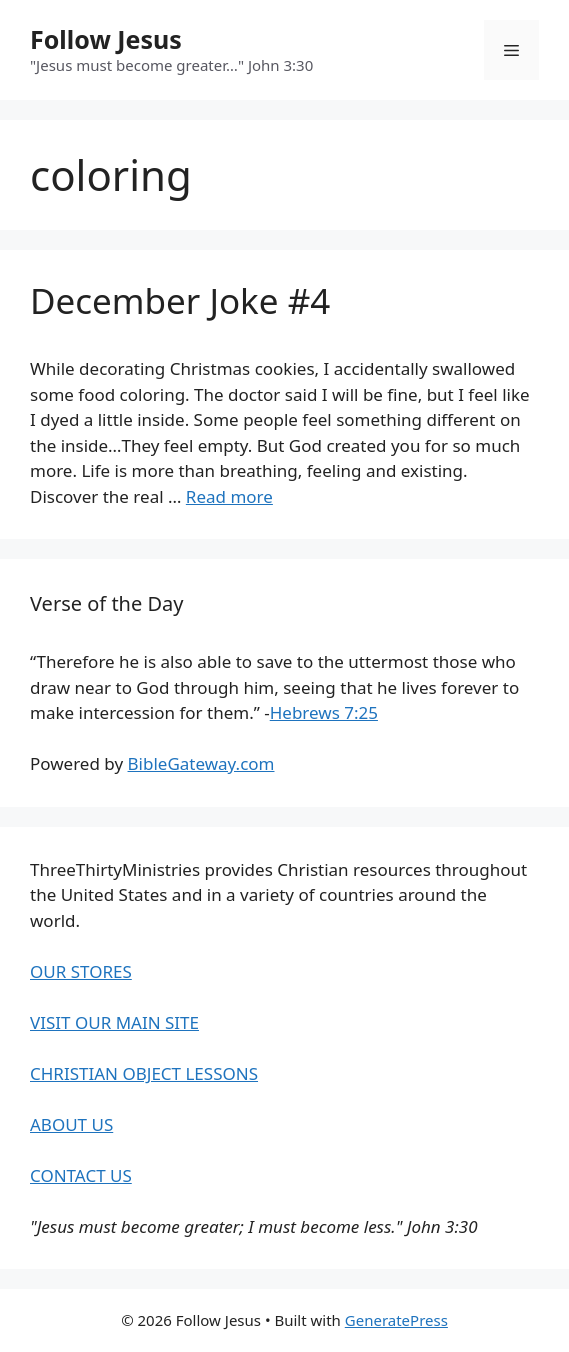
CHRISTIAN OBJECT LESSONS (144, 1073)
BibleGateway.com (201, 763)
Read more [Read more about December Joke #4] (229, 496)
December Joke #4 (180, 300)
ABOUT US (71, 1124)
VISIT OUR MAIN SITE (114, 1022)
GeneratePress (396, 1320)
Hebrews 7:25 (324, 712)
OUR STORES (81, 971)
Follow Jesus (106, 39)
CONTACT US (81, 1175)
